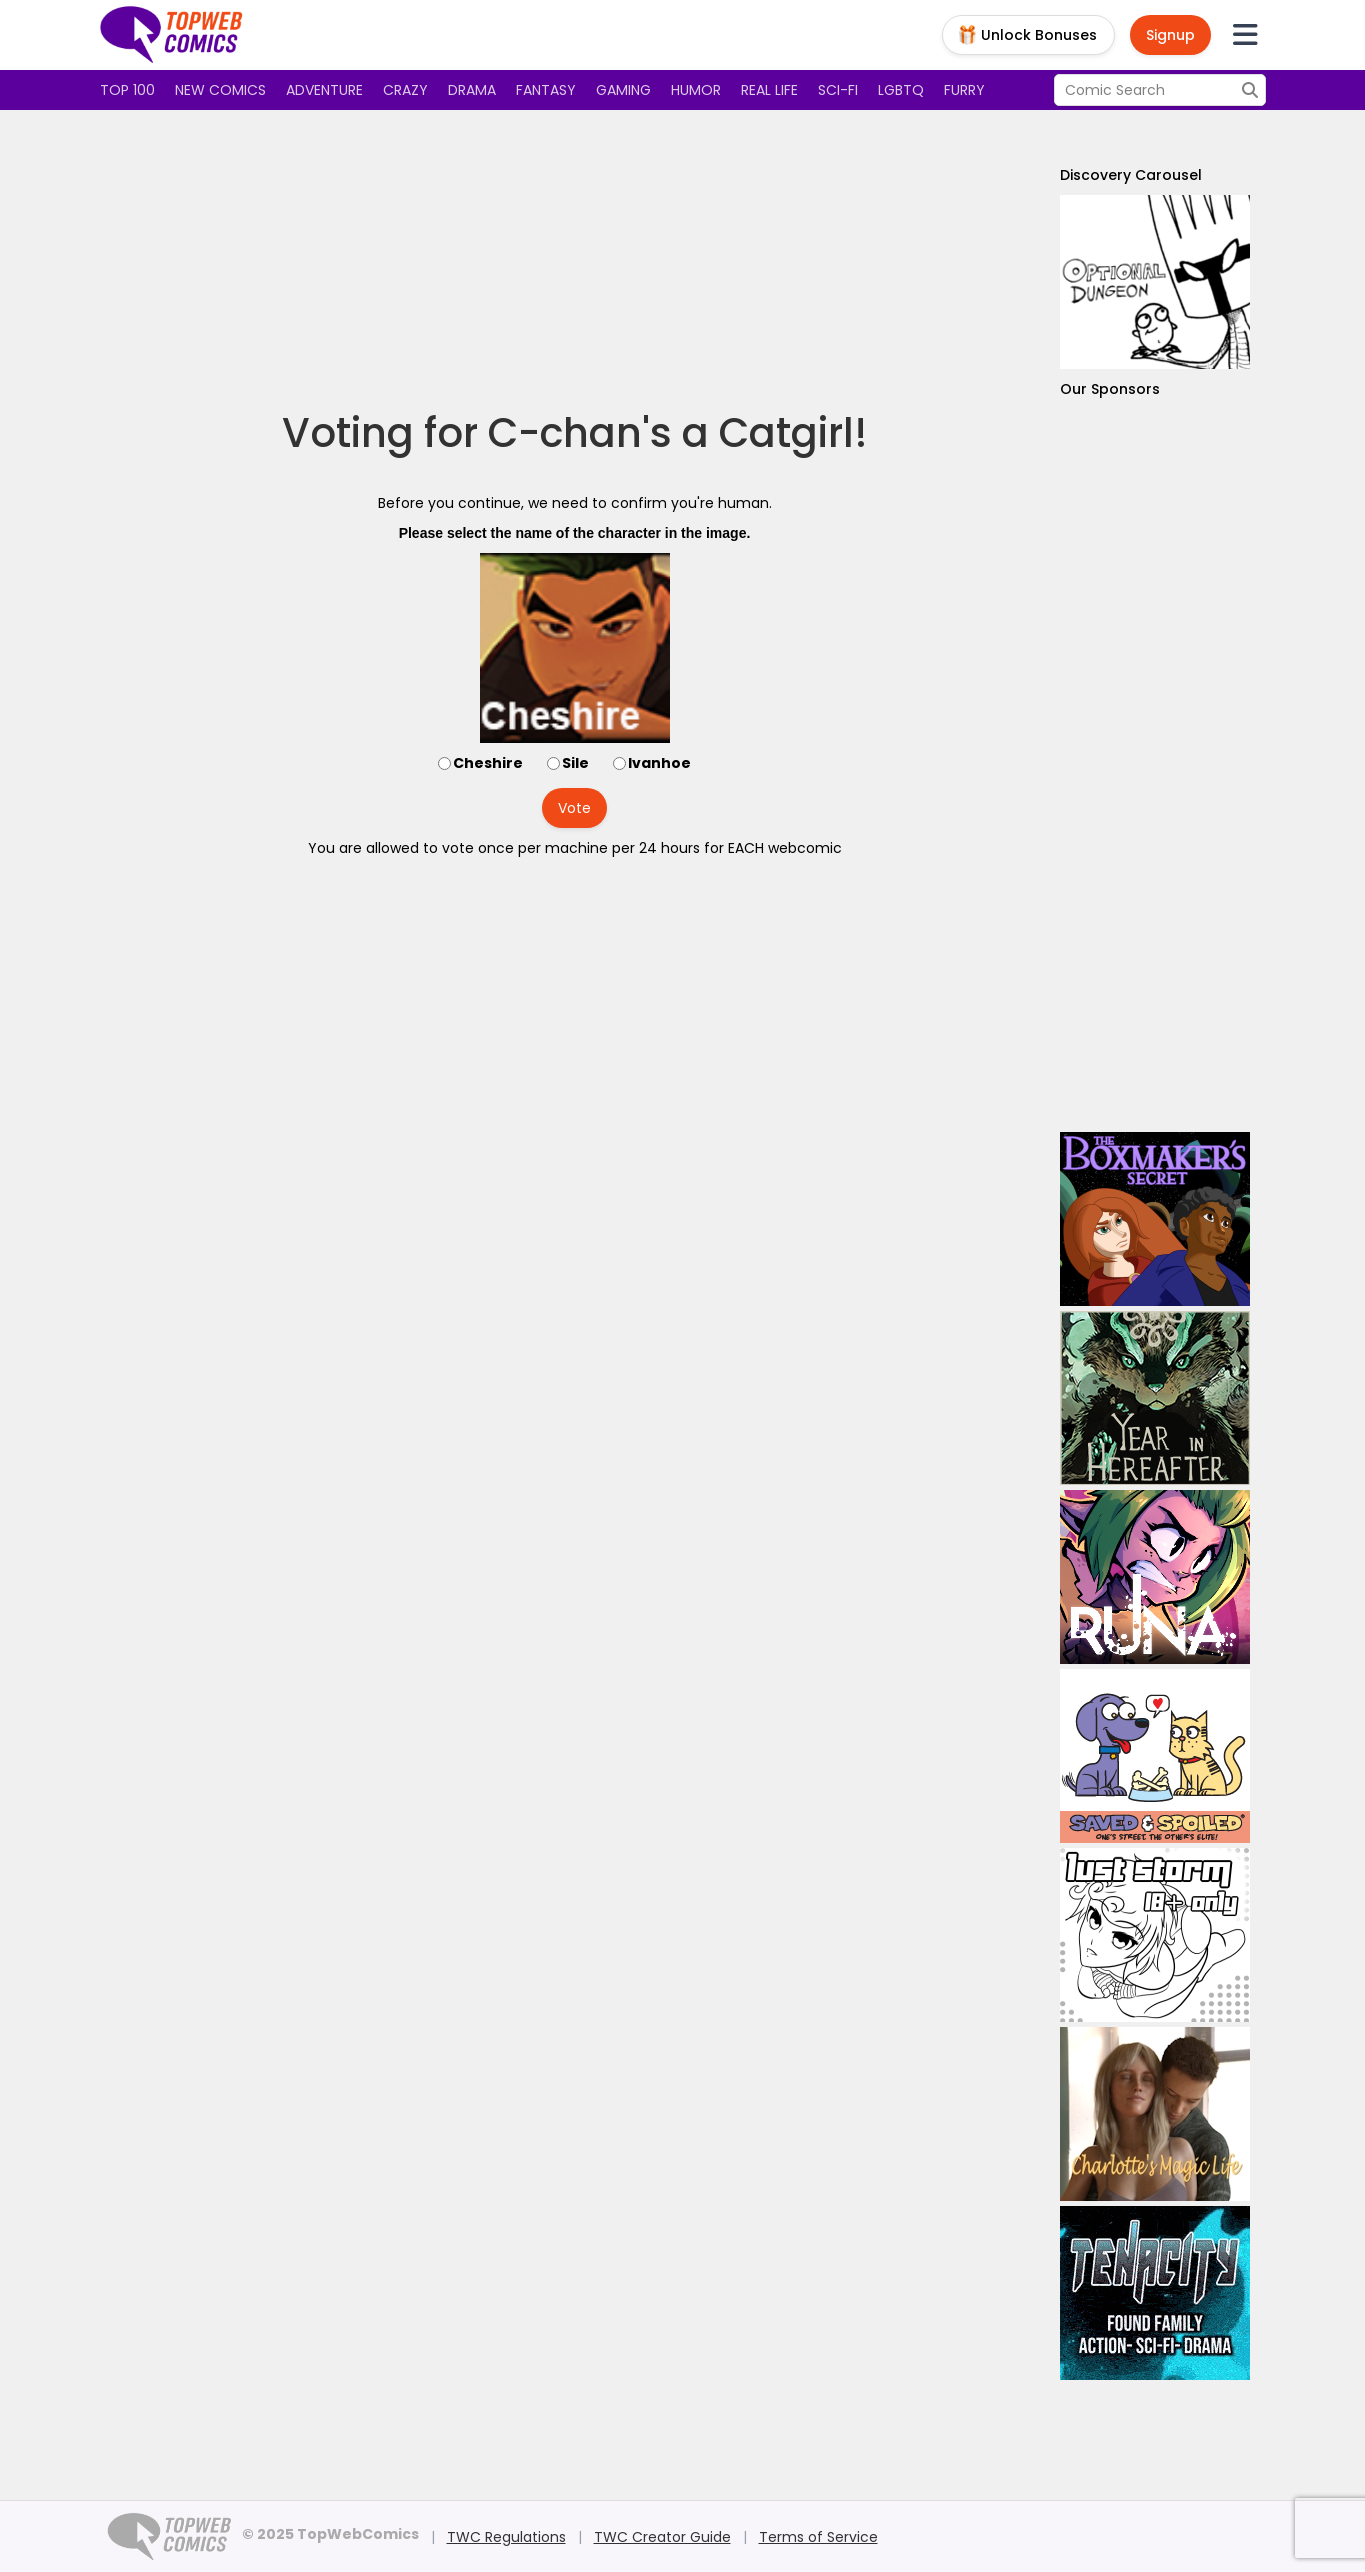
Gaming (623, 90)
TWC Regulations (506, 2537)
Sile (575, 763)
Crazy (405, 90)
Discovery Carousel (1131, 175)
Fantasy (546, 90)
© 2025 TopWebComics (330, 2534)
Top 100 (127, 90)
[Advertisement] (575, 260)
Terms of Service (818, 2537)
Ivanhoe (659, 763)
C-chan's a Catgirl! (678, 433)
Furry (964, 90)
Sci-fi (838, 90)
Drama (472, 90)
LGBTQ (901, 90)
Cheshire (488, 763)
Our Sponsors (1110, 389)
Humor (696, 90)
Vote (574, 808)
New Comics (220, 90)
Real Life (769, 90)
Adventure (324, 90)
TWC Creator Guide (662, 2537)
